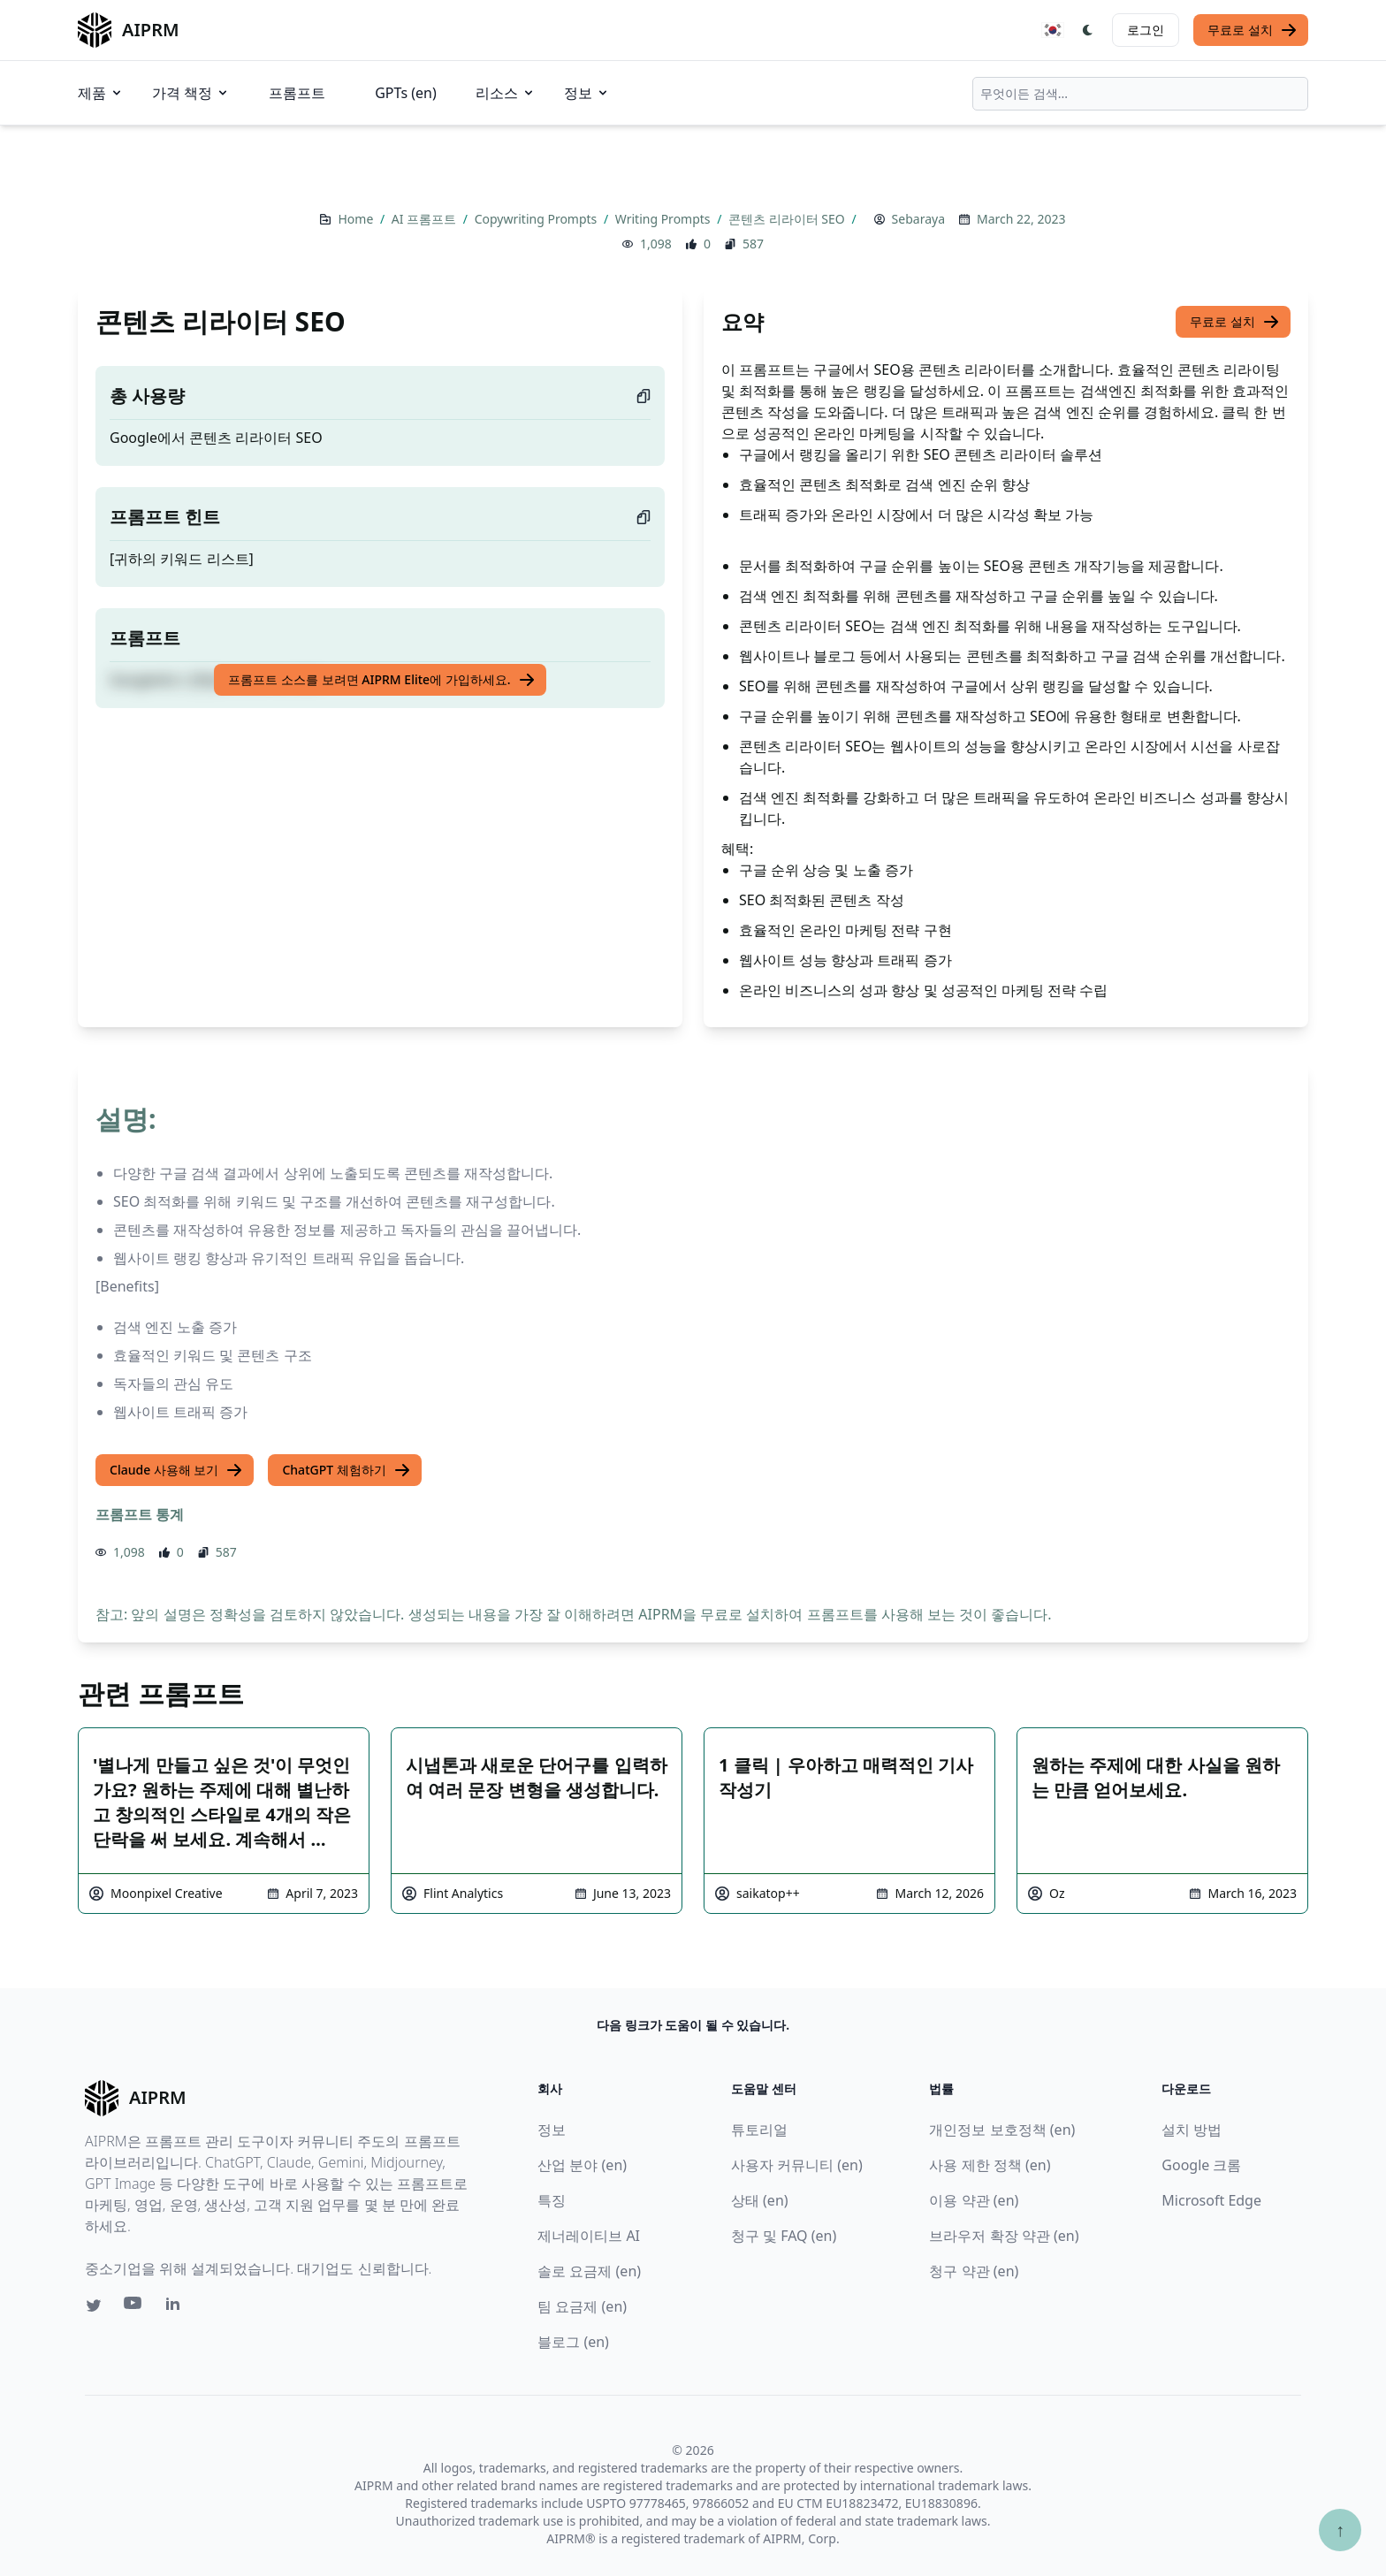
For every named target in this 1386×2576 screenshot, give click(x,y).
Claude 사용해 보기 (176, 1470)
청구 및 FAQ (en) (783, 2235)
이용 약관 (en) (973, 2200)
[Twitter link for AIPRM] (94, 2305)
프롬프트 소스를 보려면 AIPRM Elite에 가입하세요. (381, 680)
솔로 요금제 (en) (589, 2271)
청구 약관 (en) (973, 2271)
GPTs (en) (406, 93)
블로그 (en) (573, 2341)
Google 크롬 (1201, 2165)
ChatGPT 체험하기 (346, 1470)
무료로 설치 (1252, 30)
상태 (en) (759, 2200)
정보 (587, 93)
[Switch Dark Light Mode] (1088, 30)
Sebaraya (918, 218)
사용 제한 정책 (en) (989, 2165)
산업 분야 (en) (582, 2165)
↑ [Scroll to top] (1340, 2530)
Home (357, 218)
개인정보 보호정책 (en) (1002, 2129)
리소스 (506, 93)
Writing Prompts (664, 218)
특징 (551, 2200)
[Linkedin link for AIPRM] (176, 2307)
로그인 (1145, 29)
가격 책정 (191, 93)
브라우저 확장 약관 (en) (1003, 2235)
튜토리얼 (759, 2129)
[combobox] (1140, 94)
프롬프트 (297, 93)
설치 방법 (1191, 2129)
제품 (101, 93)
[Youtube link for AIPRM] (134, 2307)
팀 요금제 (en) (582, 2306)
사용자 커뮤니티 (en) (797, 2165)
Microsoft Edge (1211, 2200)
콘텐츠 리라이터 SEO (788, 218)
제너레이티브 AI (588, 2235)
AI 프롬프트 (426, 218)
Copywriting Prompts (537, 218)
